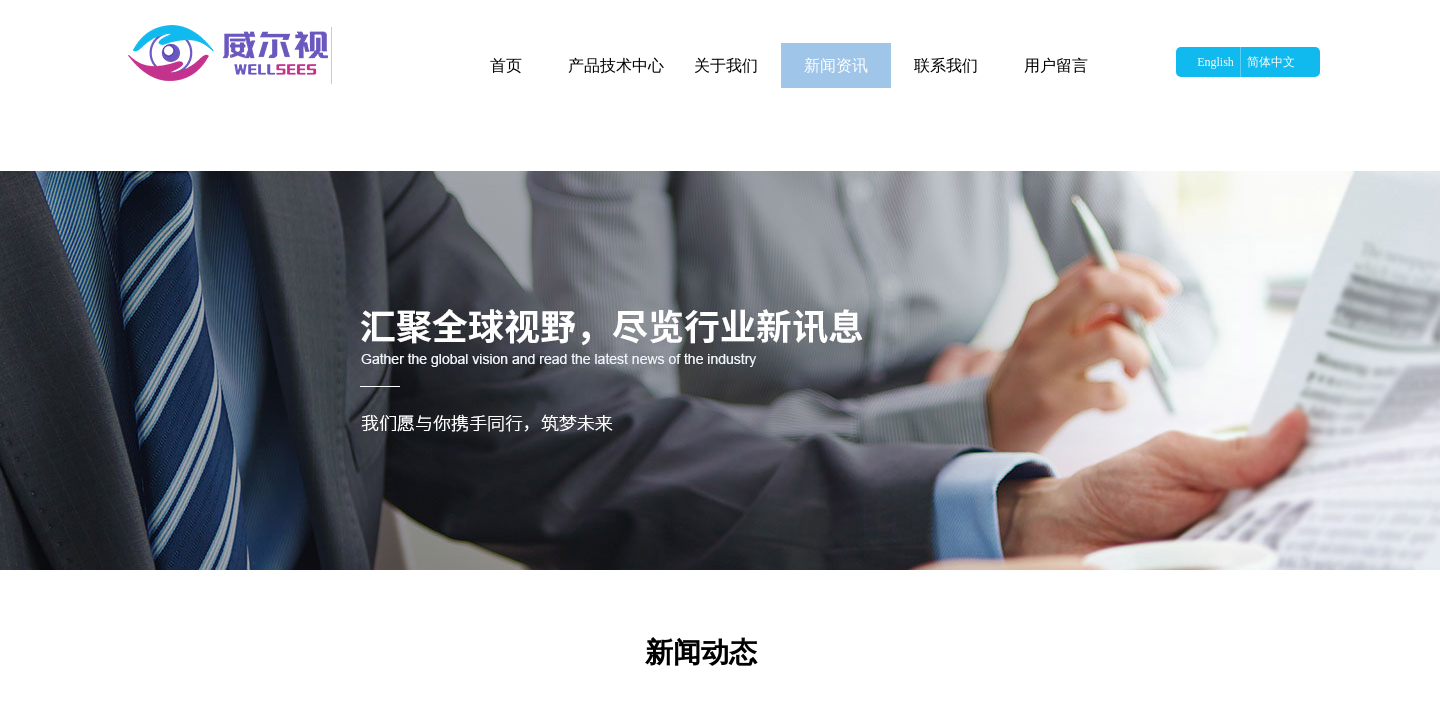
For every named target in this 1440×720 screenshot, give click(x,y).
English (1215, 62)
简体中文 (1271, 62)
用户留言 (1056, 65)
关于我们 (726, 65)
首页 (506, 65)
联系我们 (946, 65)
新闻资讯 (836, 65)
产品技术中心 (616, 65)
